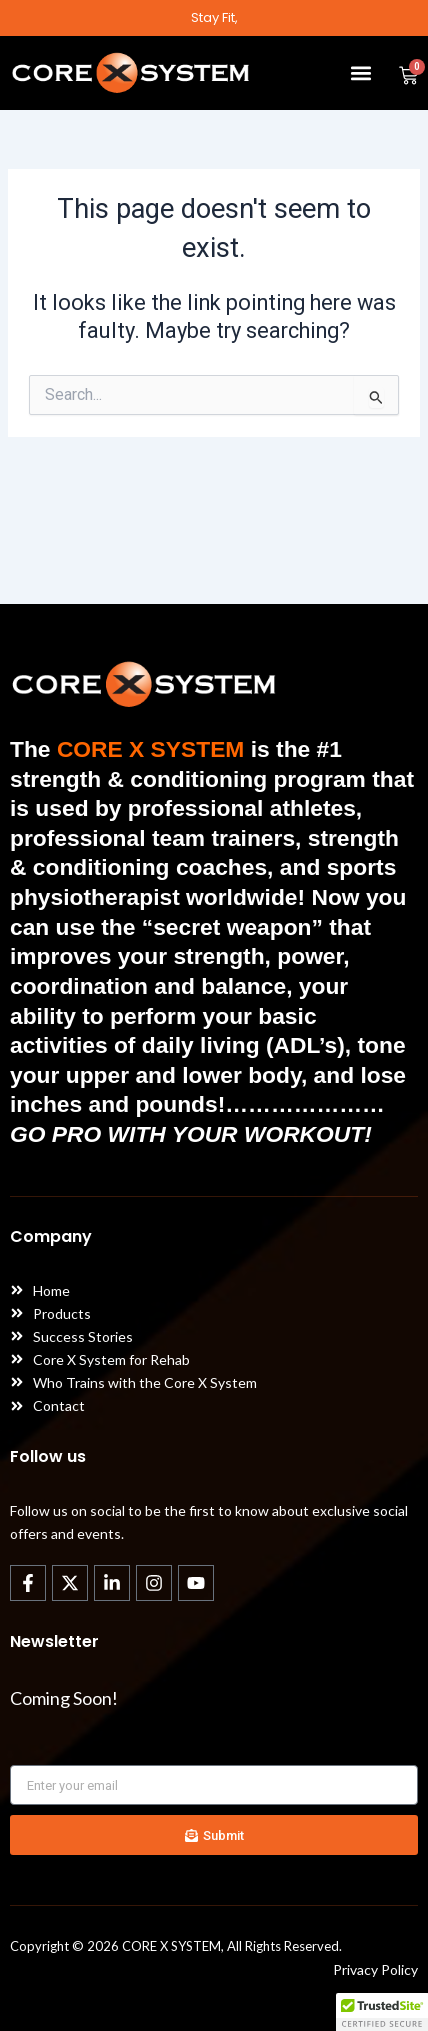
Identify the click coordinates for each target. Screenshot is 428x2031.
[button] (360, 72)
